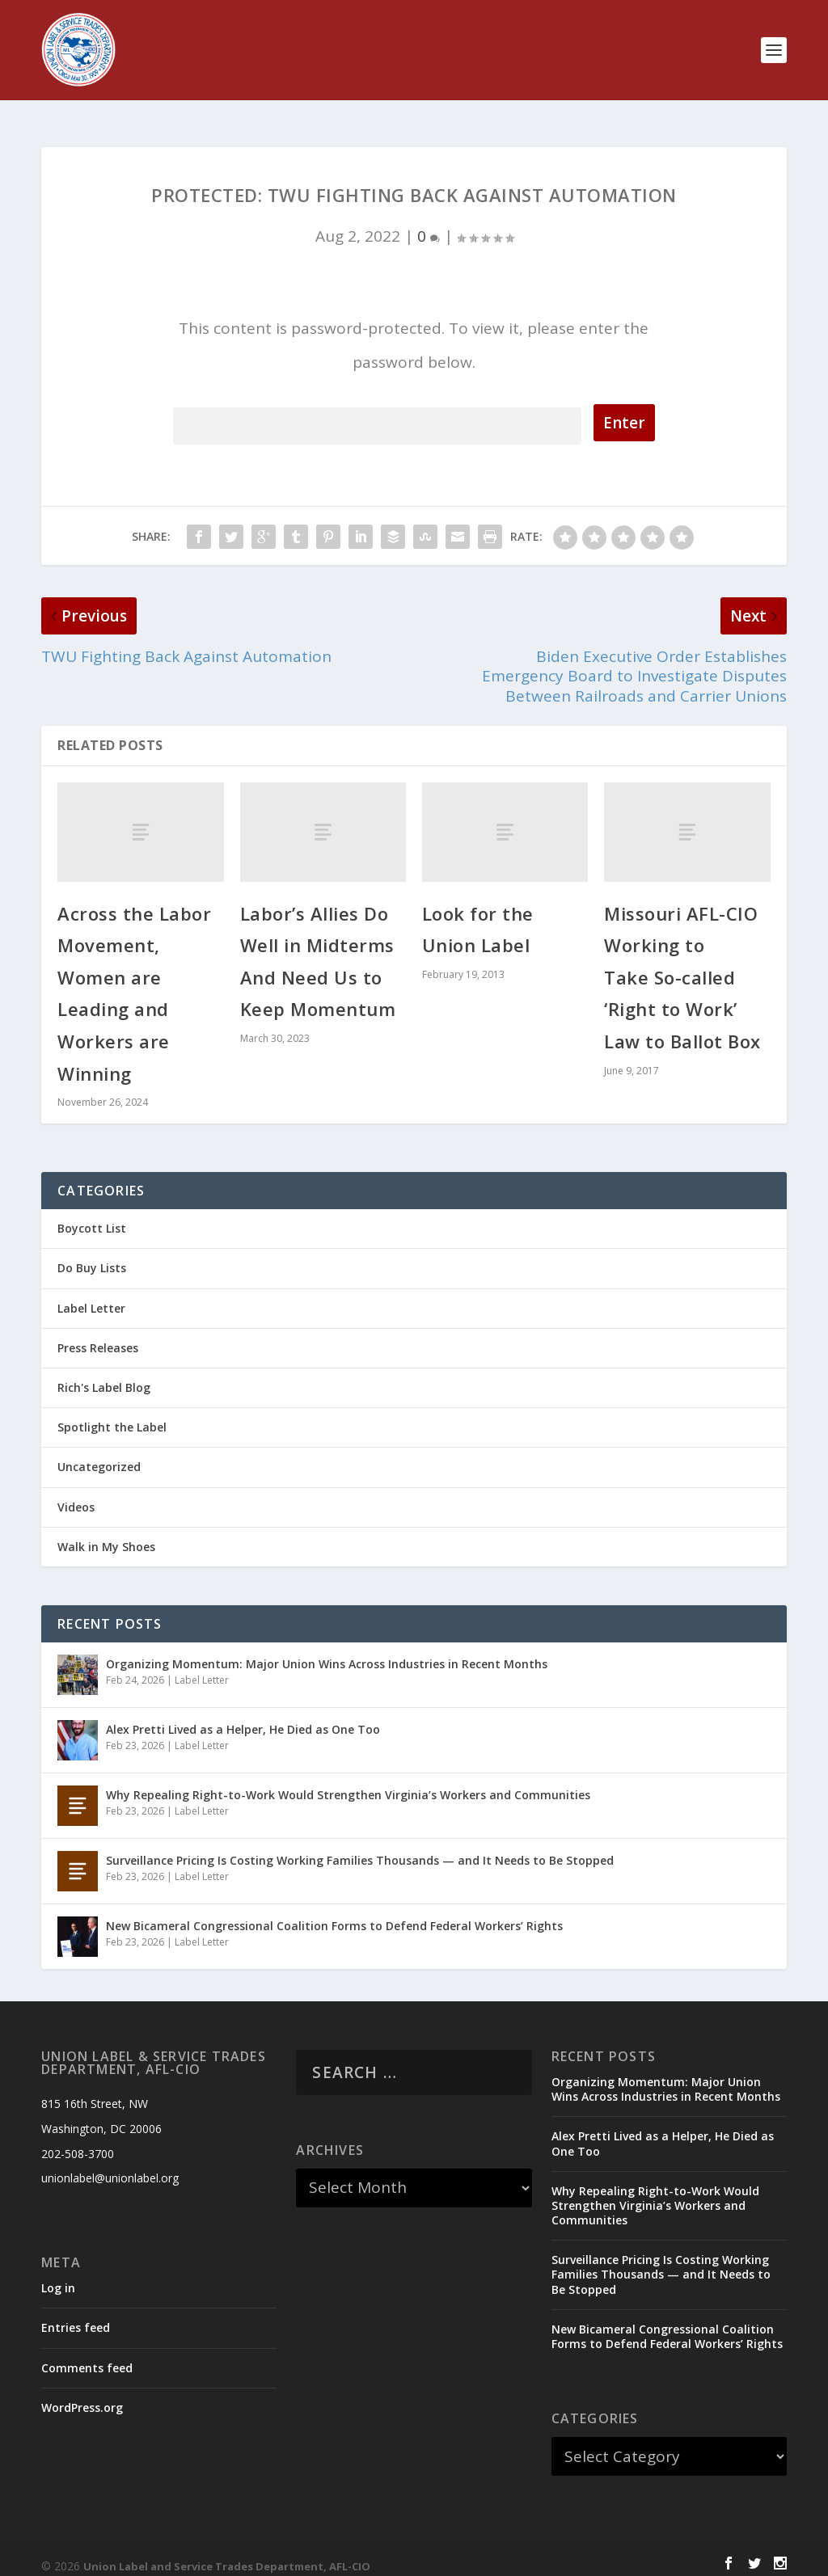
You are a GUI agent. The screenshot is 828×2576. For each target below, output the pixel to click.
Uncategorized (99, 1452)
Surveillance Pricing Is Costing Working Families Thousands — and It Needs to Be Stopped (360, 1845)
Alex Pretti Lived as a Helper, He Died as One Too (243, 1714)
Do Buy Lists (91, 1253)
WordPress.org (82, 2393)
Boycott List (91, 1213)
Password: (377, 408)
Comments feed (87, 2352)
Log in (58, 2273)
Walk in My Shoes (106, 1532)
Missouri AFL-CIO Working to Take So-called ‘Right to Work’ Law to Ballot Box (682, 963)
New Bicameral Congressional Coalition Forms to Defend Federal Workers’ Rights (334, 1911)
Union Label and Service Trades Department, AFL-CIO (226, 2551)
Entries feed (75, 2313)
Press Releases (97, 1333)
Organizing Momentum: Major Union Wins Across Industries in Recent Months (326, 1649)
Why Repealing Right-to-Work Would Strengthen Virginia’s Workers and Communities (348, 1780)
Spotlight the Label (112, 1412)
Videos (76, 1492)
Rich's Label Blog (103, 1373)
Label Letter (91, 1293)
